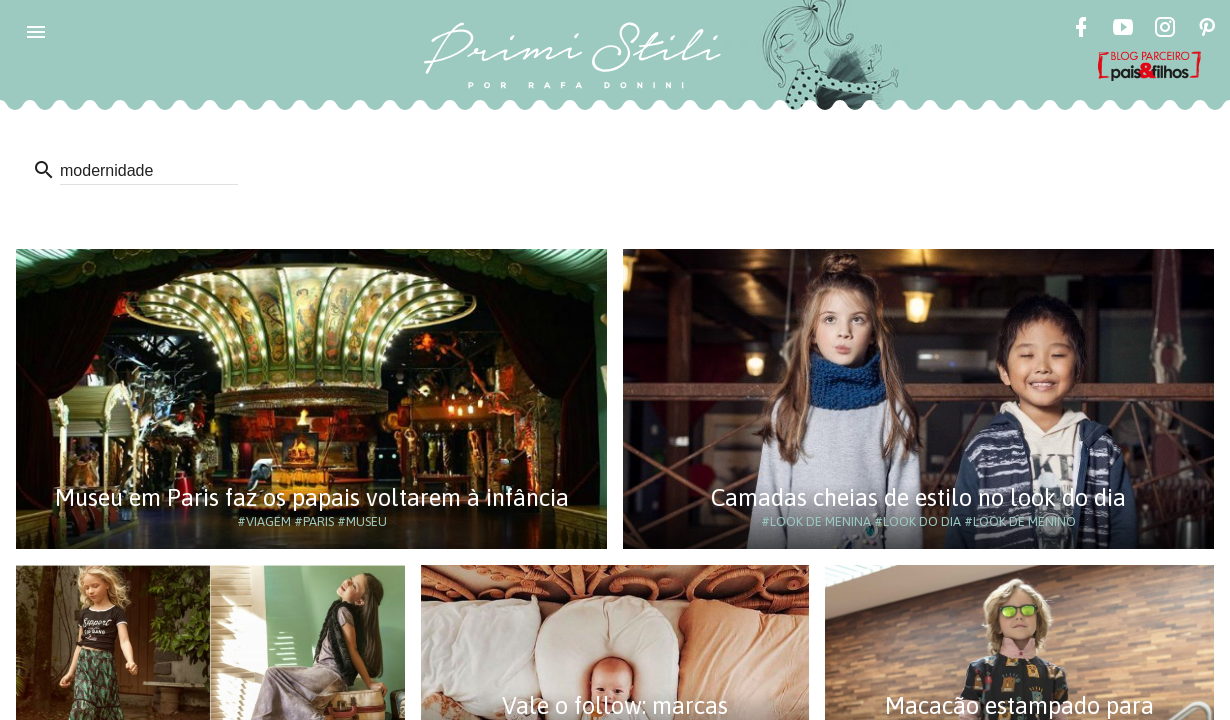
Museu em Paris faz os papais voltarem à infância (312, 497)
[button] (36, 32)
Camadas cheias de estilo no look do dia (918, 497)
